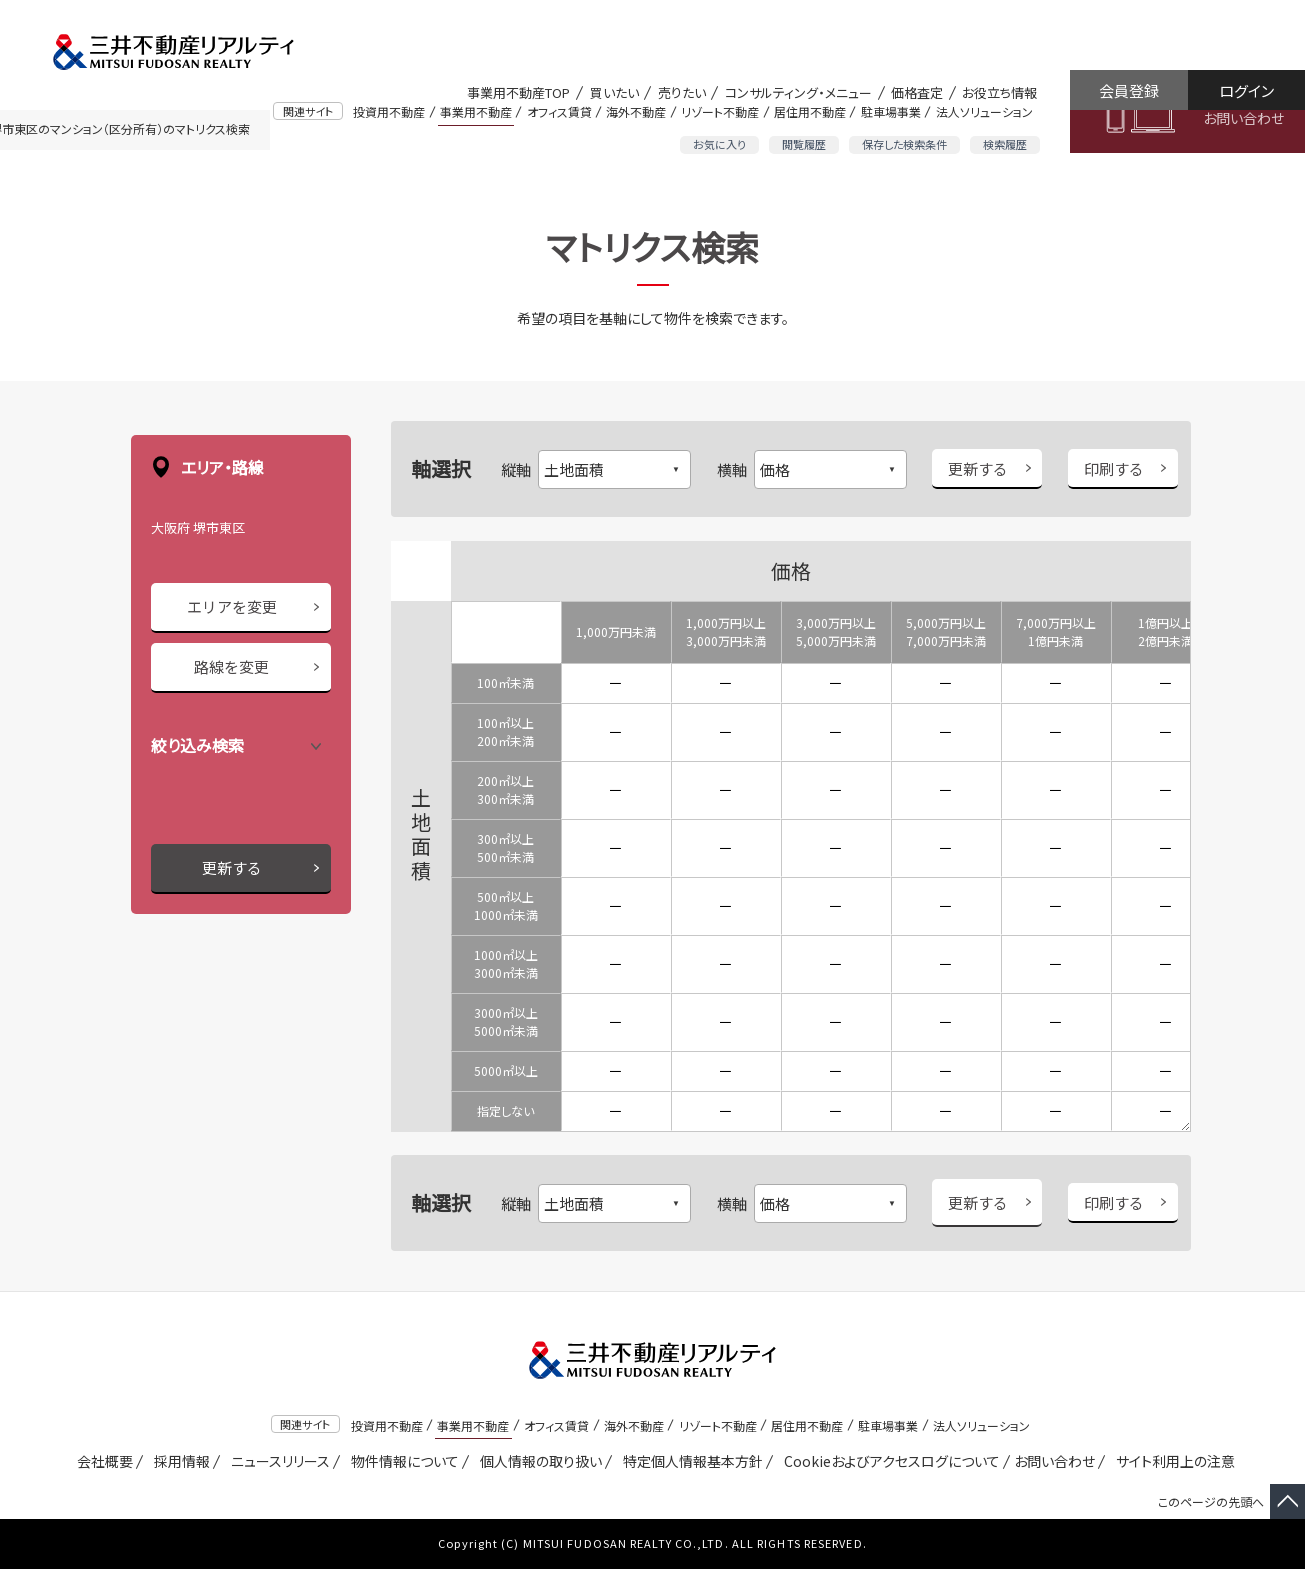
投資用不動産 (389, 111)
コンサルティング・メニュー (798, 92)
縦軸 (516, 469)
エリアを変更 (232, 606)
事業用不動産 (476, 111)
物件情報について (401, 1461)
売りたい (682, 92)
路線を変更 (231, 666)
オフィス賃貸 (559, 111)
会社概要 (101, 1461)
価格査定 (917, 92)
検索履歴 (1005, 144)
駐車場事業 (891, 111)
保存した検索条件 (904, 144)
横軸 (732, 469)
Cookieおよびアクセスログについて (888, 1461)
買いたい (614, 92)
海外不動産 (636, 111)
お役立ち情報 (999, 92)
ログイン (1246, 90)
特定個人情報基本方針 (689, 1461)
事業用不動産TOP (518, 92)
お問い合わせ (1243, 118)
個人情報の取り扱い (537, 1461)
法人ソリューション (984, 111)
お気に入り (719, 144)
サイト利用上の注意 (1172, 1461)
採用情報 (178, 1461)
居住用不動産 (810, 111)
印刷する (1114, 468)
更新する (232, 867)
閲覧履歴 (804, 144)
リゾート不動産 (720, 111)
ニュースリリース (277, 1461)
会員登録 (1129, 90)
